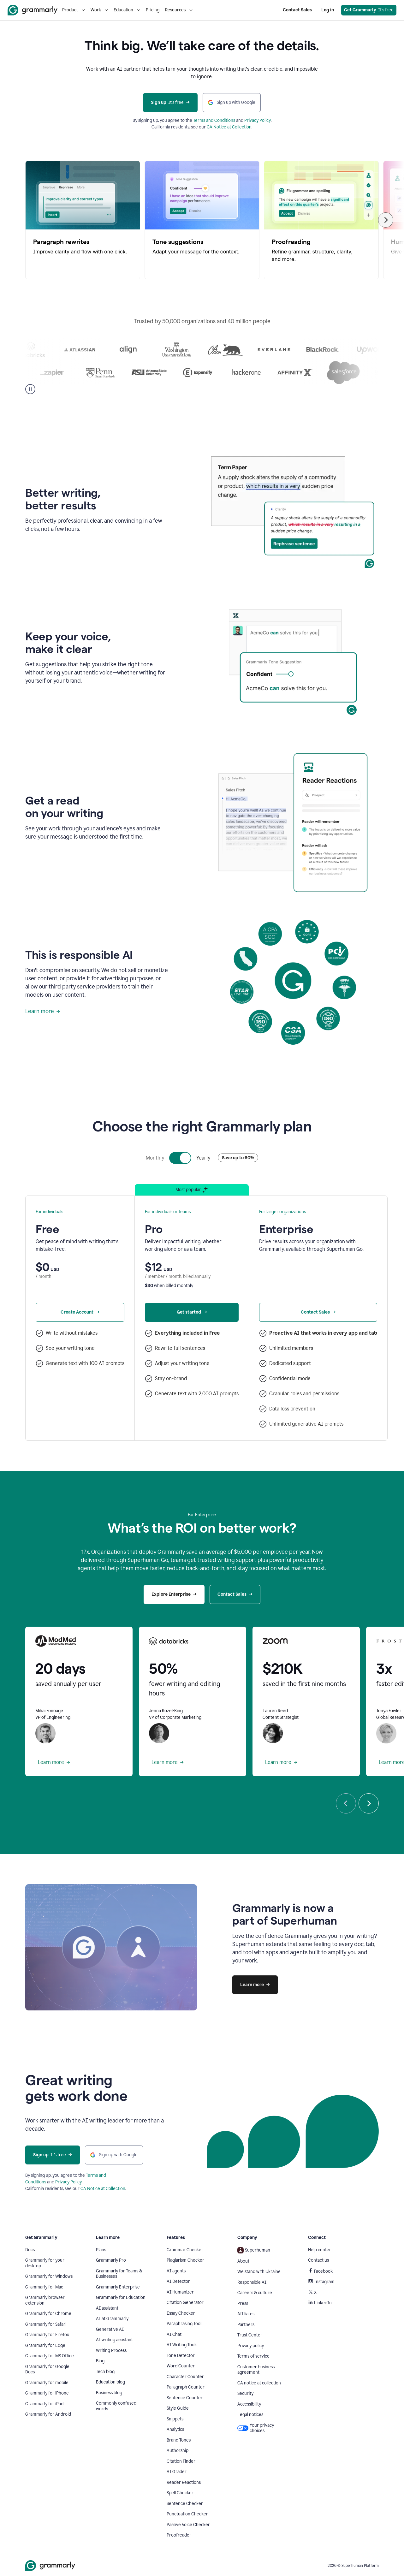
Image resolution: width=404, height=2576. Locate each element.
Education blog (110, 2382)
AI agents (176, 2271)
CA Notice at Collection (229, 127)
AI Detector (178, 2281)
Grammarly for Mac (44, 2287)
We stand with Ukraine (259, 2271)
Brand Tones (179, 2440)
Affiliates (245, 2314)
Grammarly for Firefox (47, 2334)
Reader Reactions (184, 2482)
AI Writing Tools (182, 2344)
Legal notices (250, 2414)
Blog (100, 2361)
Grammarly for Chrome (48, 2313)
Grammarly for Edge (45, 2345)
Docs (30, 2250)
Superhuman (253, 2250)
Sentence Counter (185, 2398)
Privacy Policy (257, 120)
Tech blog (105, 2371)
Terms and (203, 120)
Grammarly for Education (121, 2297)
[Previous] (346, 1803)
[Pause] (30, 389)
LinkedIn (320, 2303)
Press (242, 2303)
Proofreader (179, 2535)
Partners (245, 2324)
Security (245, 2393)
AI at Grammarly (112, 2318)
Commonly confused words (116, 2406)
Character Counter (185, 2376)
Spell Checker (180, 2493)
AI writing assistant (114, 2339)
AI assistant (107, 2308)
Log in (327, 10)
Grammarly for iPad (44, 2404)
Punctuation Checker (187, 2514)
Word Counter (181, 2366)
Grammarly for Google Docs (47, 2369)
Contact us (318, 2260)
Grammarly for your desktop (44, 2263)
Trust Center (249, 2335)
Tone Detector (181, 2355)
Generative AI (110, 2329)
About (243, 2261)
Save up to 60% (238, 1157)
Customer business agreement (256, 2369)
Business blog (109, 2392)
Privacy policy (250, 2345)
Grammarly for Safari (45, 2324)
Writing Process (111, 2350)
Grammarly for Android (48, 2414)
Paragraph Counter (186, 2387)
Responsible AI (251, 2282)
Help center (319, 2250)
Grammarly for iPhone (47, 2393)
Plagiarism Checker (185, 2260)
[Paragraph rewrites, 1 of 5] (82, 220)
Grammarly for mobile (46, 2382)
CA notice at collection (259, 2383)
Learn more (42, 1011)
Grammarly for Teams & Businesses (119, 2273)
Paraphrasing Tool (184, 2323)
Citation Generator (185, 2302)
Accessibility (249, 2404)
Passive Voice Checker (188, 2524)
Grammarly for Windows (49, 2276)
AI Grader (177, 2471)
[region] (202, 220)
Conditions (224, 120)
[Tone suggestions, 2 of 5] (202, 220)
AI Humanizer (180, 2292)
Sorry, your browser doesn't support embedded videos (293, 514)
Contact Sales (297, 10)
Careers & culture (254, 2292)
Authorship (177, 2450)
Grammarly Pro (111, 2260)
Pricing (152, 10)
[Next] (385, 220)
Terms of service (253, 2356)
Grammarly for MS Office (49, 2356)
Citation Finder (181, 2461)
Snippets (175, 2419)
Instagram (321, 2281)
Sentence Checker (185, 2503)
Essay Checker (181, 2313)
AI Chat (174, 2334)
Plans (101, 2250)
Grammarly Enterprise (118, 2287)
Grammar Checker (185, 2250)
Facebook (320, 2271)
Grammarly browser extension (45, 2300)
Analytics (175, 2429)
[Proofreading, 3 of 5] (321, 220)
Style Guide (178, 2408)
